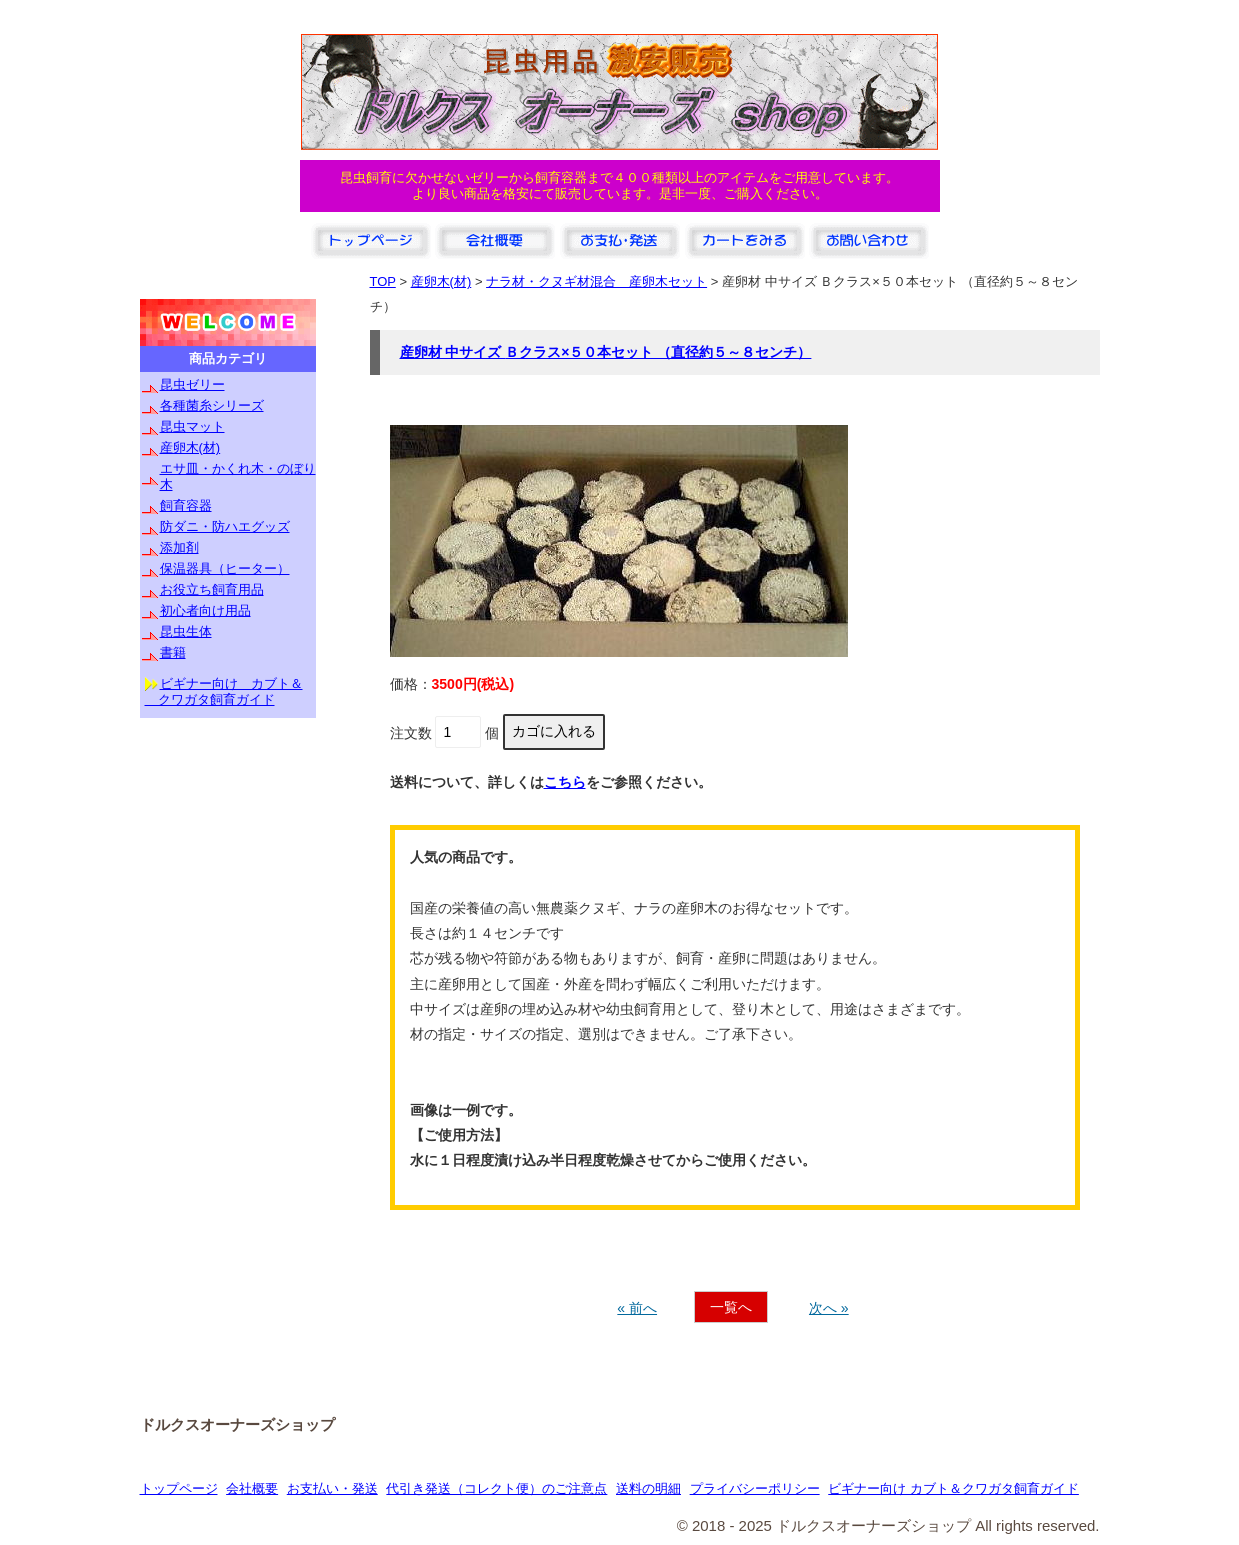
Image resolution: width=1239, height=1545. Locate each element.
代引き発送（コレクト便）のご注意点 (496, 1488)
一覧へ (731, 1307)
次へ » (829, 1308)
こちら (565, 782)
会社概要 (252, 1488)
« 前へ (637, 1308)
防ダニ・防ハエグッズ (225, 526)
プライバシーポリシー (755, 1488)
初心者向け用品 (205, 610)
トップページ (179, 1488)
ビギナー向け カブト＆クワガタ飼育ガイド (953, 1488)
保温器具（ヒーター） (225, 568)
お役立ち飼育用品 (212, 589)
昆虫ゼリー (192, 384)
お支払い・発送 (332, 1488)
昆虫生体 (186, 631)
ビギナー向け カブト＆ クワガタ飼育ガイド (224, 691)
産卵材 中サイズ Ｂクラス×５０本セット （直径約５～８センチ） (606, 352)
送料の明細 (648, 1488)
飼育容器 (186, 505)
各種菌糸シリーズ (212, 405)
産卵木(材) (190, 447)
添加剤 (179, 547)
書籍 (173, 652)
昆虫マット (192, 426)
